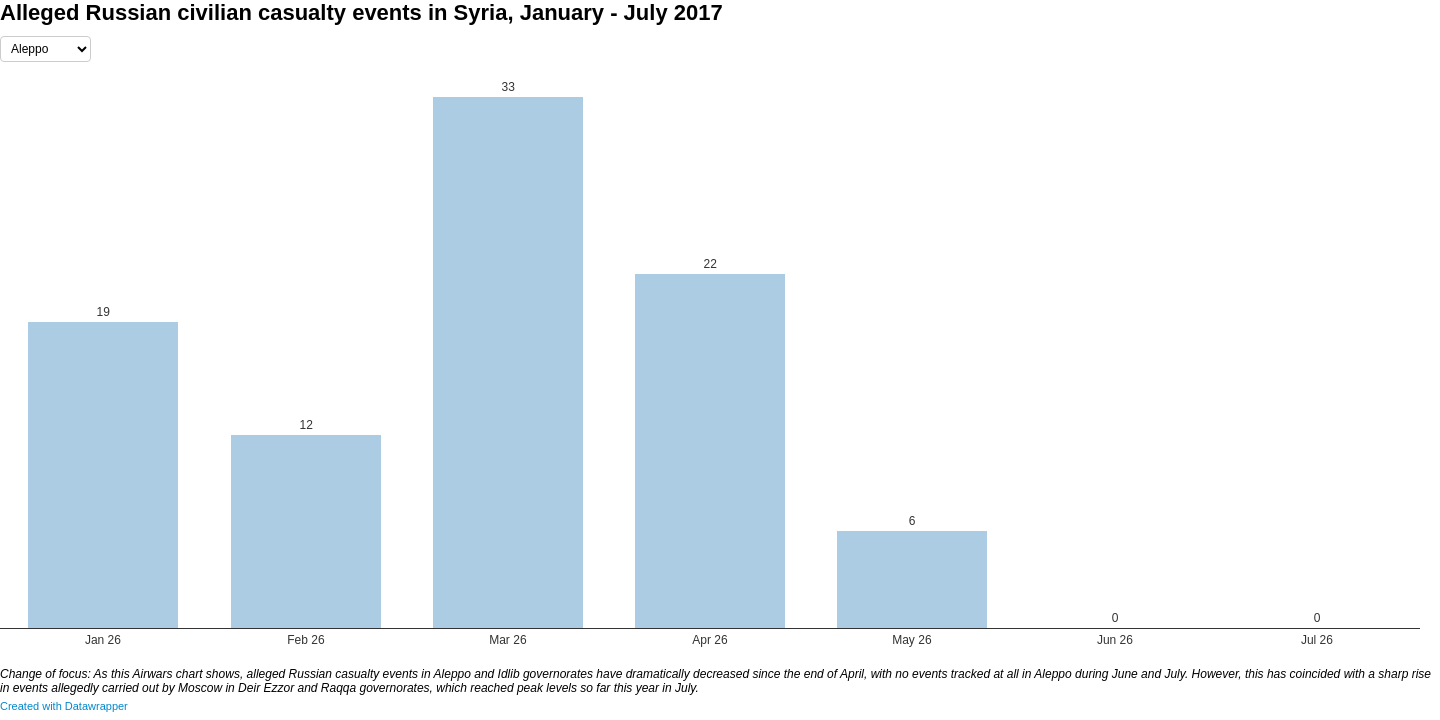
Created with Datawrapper (64, 706)
